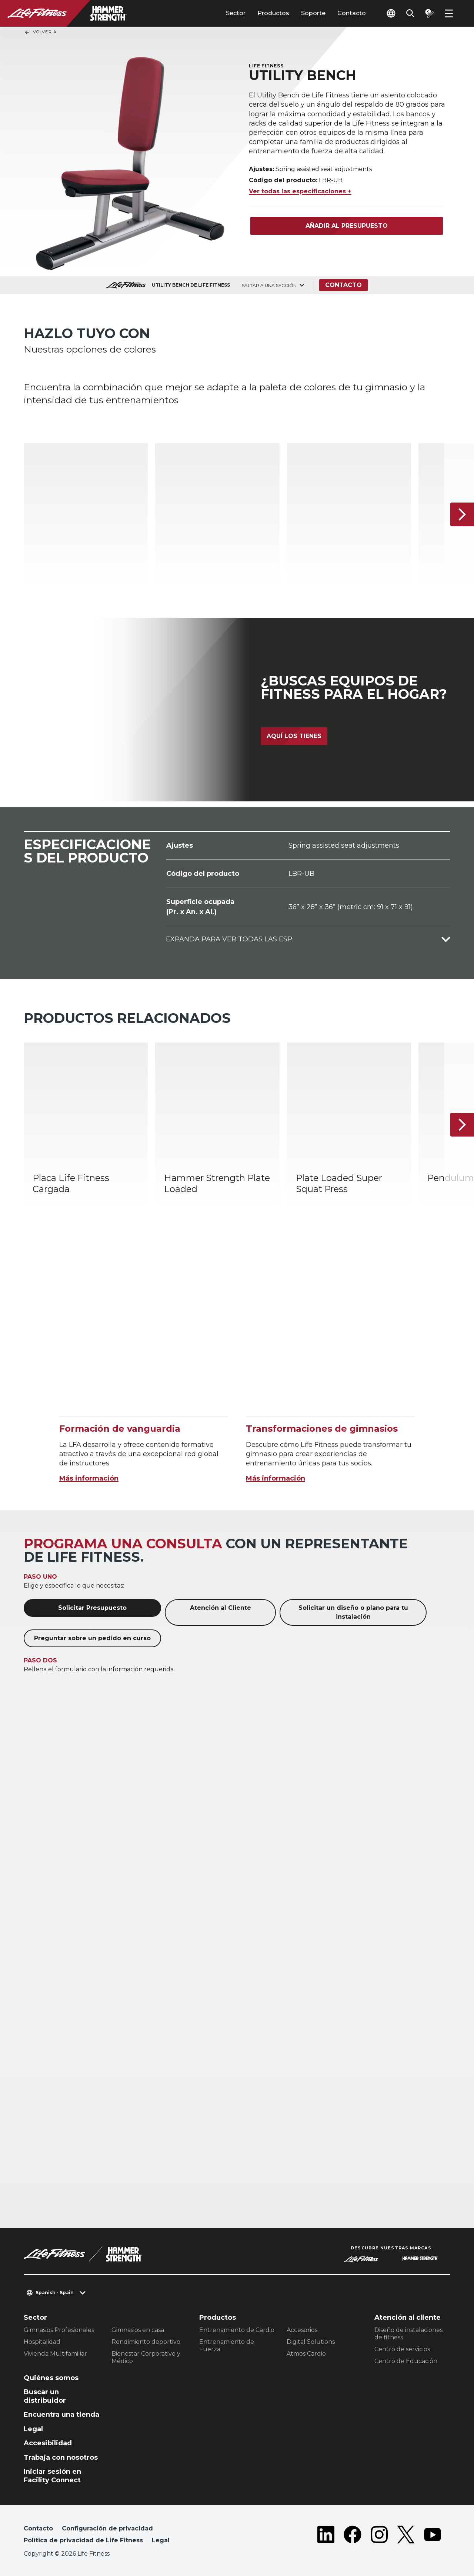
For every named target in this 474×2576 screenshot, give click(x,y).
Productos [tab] (273, 13)
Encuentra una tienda (61, 2414)
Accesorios (302, 2329)
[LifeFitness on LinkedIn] (326, 2536)
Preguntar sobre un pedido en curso (92, 1638)
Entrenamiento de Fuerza (226, 2345)
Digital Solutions (311, 2341)
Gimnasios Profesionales (59, 2329)
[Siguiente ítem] (462, 514)
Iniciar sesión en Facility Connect (52, 2475)
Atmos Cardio (306, 2353)
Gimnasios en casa (137, 2329)
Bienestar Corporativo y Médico (145, 2357)
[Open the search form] (410, 13)
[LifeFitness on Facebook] (352, 2536)
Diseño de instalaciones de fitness (408, 2333)
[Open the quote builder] (429, 13)
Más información (88, 1478)
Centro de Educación (405, 2361)
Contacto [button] (38, 2528)
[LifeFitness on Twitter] (406, 2536)
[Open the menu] (448, 13)
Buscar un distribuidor (45, 2396)
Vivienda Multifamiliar (55, 2353)
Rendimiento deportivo (145, 2341)
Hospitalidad (42, 2341)
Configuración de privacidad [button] (107, 2528)
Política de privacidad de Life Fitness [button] (83, 2540)
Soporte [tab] (313, 13)
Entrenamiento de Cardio (236, 2329)
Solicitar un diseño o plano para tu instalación (353, 1612)
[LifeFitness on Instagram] (379, 2536)
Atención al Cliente (220, 1607)
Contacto (351, 13)
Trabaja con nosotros (61, 2457)
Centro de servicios (402, 2349)
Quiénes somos (51, 2378)
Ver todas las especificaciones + (300, 191)
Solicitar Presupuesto (92, 1607)
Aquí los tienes (294, 736)
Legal (33, 2429)
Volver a (40, 32)
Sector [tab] (236, 13)
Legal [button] (161, 2540)
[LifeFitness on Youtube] (432, 2536)
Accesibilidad (48, 2443)
